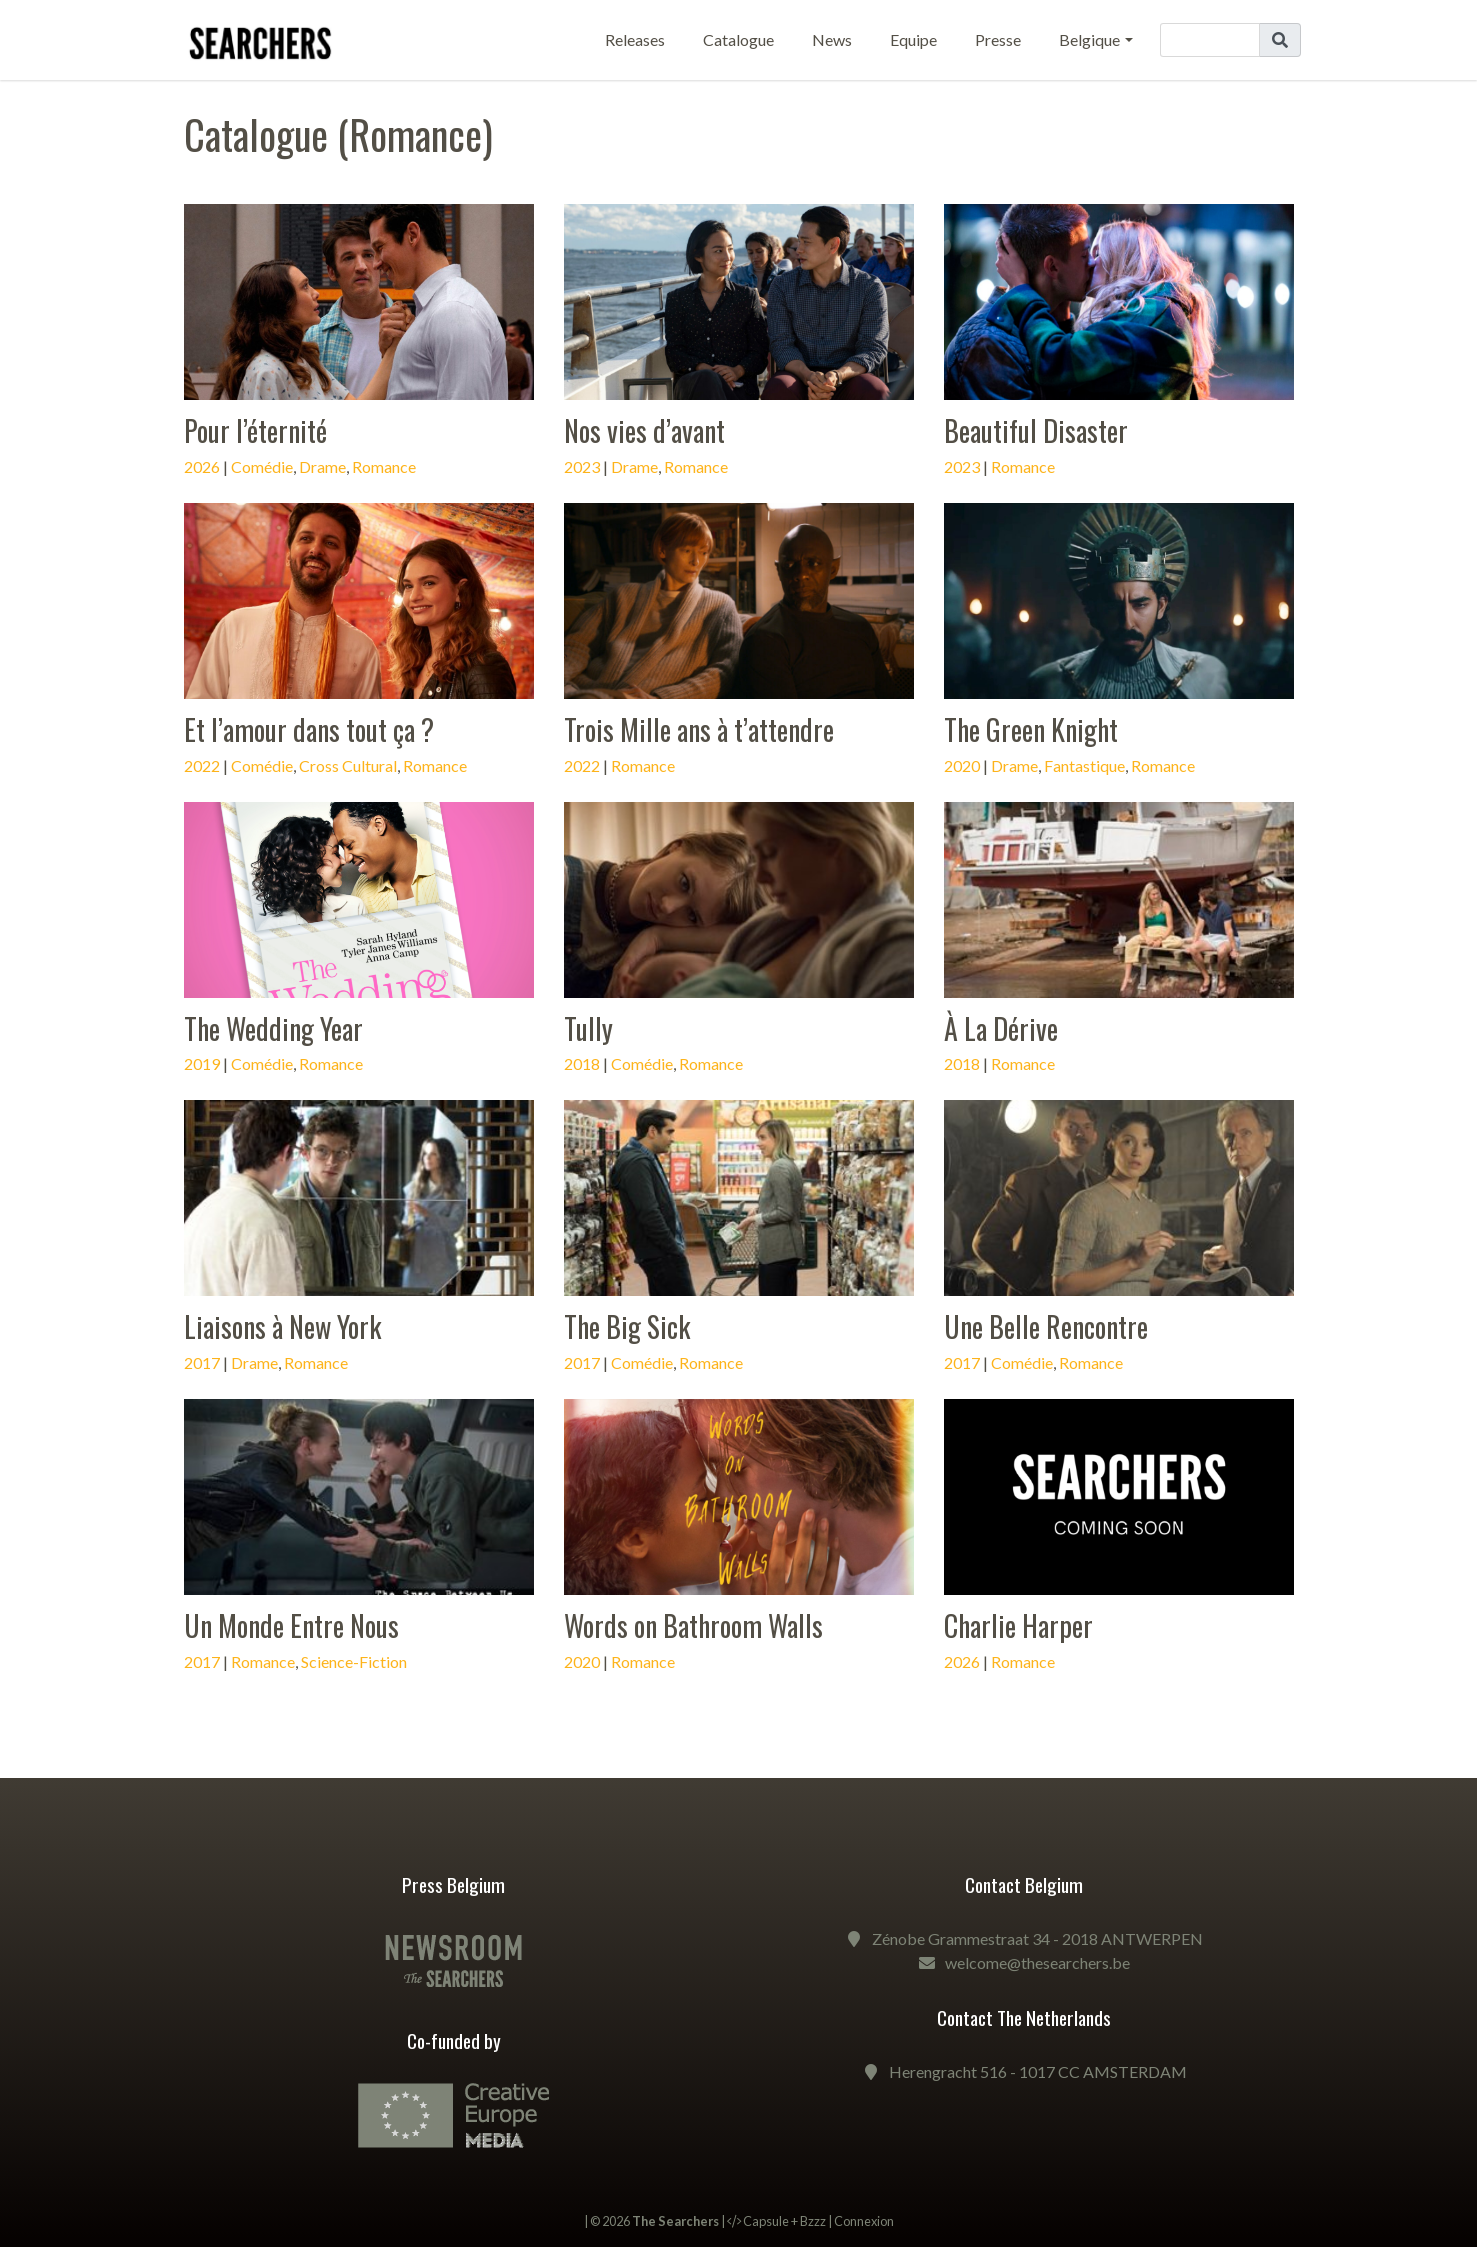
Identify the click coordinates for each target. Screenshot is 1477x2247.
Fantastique (1084, 765)
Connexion (864, 2221)
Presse (998, 39)
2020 (962, 765)
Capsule (766, 2221)
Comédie (262, 466)
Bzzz (813, 2221)
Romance (384, 466)
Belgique (1089, 39)
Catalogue (738, 39)
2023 (582, 466)
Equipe (913, 39)
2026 (202, 466)
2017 (202, 1362)
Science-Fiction (354, 1661)
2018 (582, 1063)
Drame (322, 466)
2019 (202, 1063)
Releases (635, 39)
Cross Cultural (348, 765)
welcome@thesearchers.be (1037, 1962)
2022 (202, 765)
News (832, 39)
